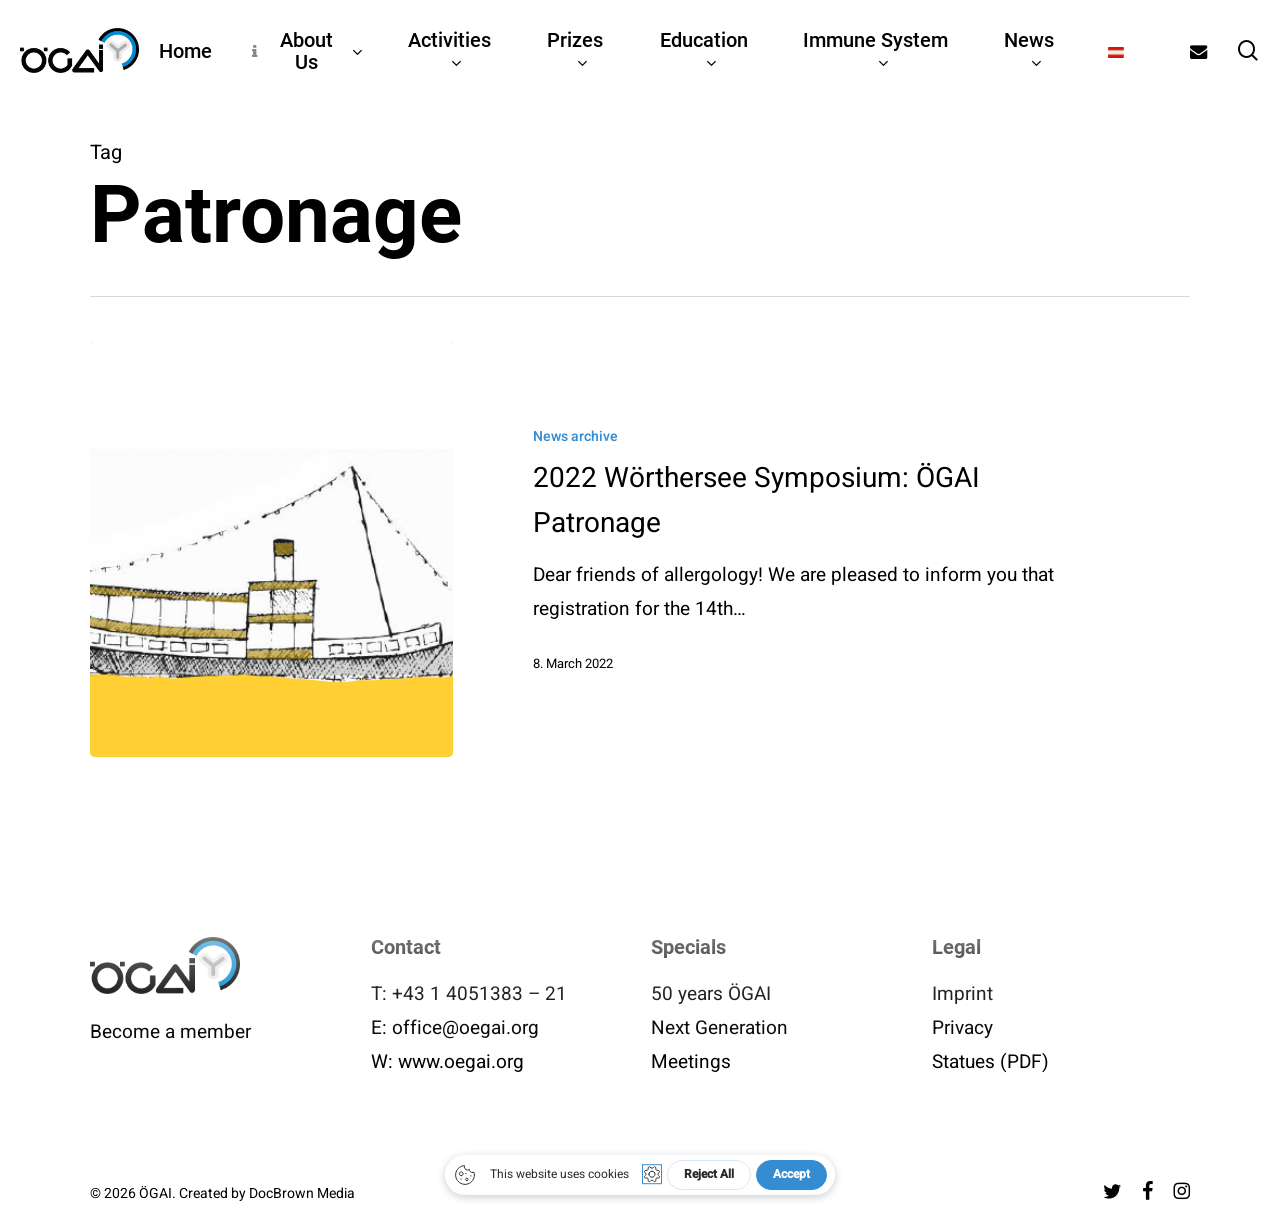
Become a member (170, 1032)
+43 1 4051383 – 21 (479, 994)
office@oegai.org (465, 1028)
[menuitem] (1116, 51)
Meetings (691, 1062)
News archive (575, 436)
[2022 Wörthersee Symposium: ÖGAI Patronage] (271, 549)
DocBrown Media (302, 1193)
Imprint (962, 994)
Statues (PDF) (990, 1062)
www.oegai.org (461, 1062)
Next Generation (719, 1028)
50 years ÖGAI (711, 994)
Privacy (962, 1028)
